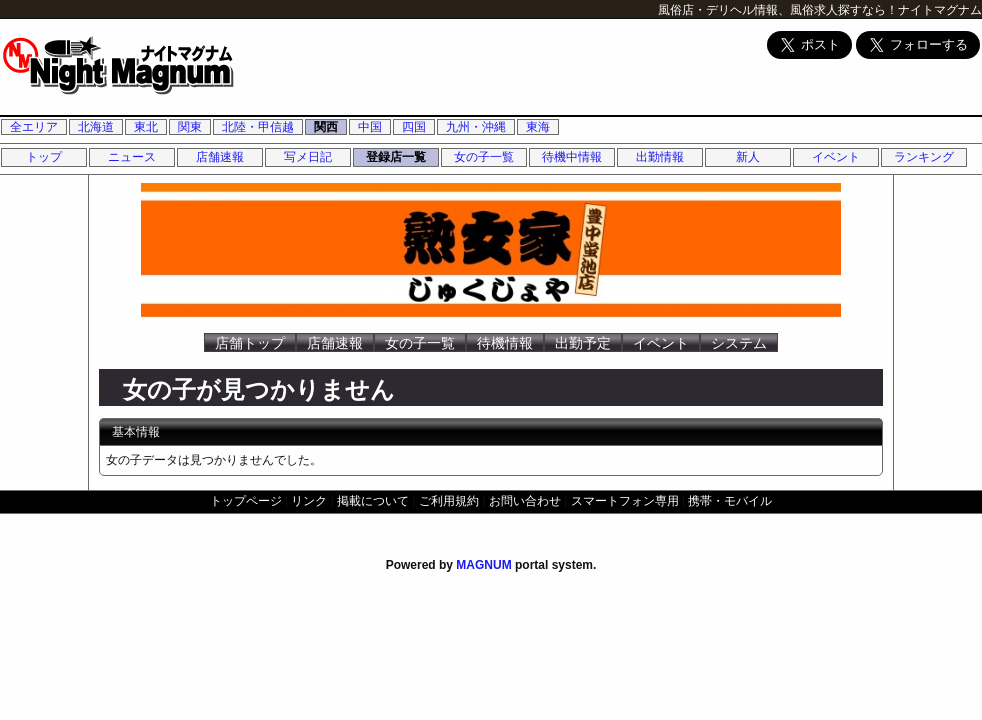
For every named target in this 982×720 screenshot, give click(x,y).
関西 (326, 127)
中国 (370, 127)
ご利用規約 (449, 501)
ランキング (924, 157)
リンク (309, 501)
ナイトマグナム (940, 10)
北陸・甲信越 (258, 127)
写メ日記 (308, 157)
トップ (44, 157)
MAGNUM (483, 565)
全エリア (34, 127)
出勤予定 (583, 343)
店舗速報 (220, 157)
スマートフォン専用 (625, 501)
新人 (748, 157)
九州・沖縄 (476, 127)
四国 (414, 127)
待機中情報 (572, 157)
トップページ (246, 501)
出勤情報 (660, 157)
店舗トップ (250, 343)
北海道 (96, 127)
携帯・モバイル (730, 501)
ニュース (132, 157)
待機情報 (505, 343)
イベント (836, 157)
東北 (146, 127)
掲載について (373, 501)
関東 (190, 127)
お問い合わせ (525, 501)
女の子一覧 (484, 157)
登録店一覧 (396, 157)
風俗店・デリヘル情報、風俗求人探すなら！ (778, 10)
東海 (538, 127)
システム (739, 343)
